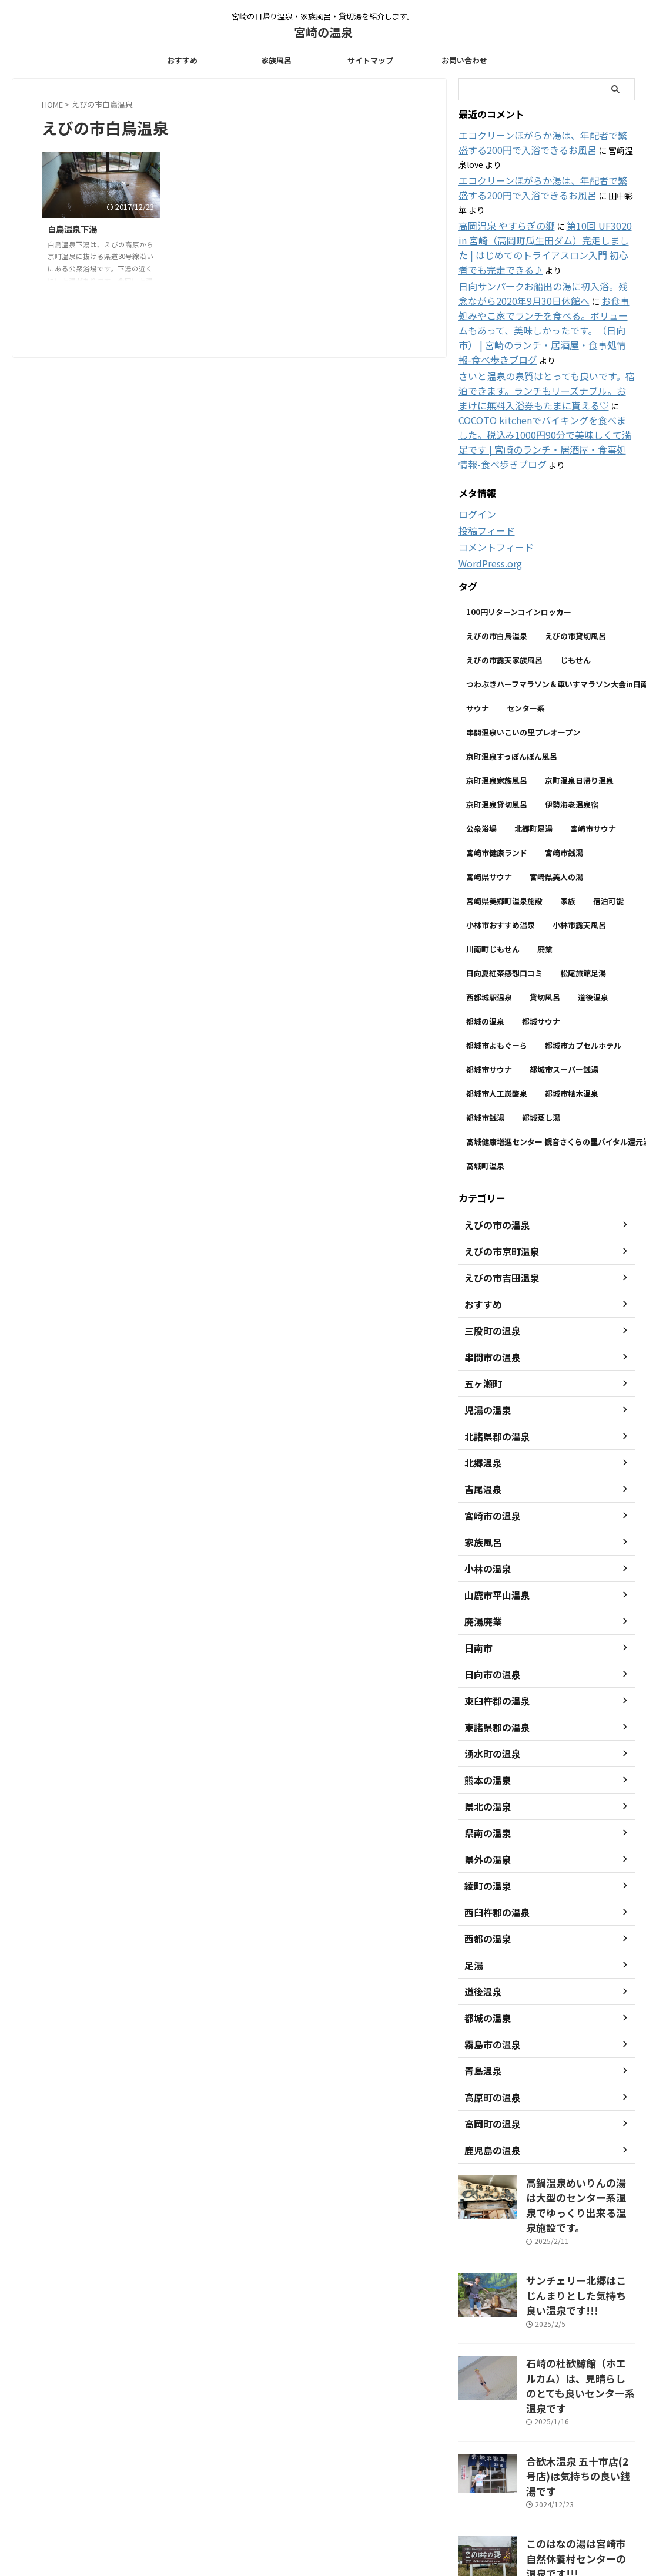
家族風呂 (276, 60)
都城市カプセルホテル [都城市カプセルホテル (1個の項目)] (583, 974)
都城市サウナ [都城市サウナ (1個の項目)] (489, 998)
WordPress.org (487, 493)
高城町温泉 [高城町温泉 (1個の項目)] (485, 1094)
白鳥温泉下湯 (72, 229)
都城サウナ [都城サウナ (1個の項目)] (541, 950)
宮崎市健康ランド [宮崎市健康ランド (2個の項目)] (496, 781)
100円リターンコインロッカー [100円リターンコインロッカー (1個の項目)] (518, 540)
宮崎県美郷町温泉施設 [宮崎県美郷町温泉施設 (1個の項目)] (504, 829)
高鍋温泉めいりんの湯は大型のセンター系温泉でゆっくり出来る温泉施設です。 (579, 2123)
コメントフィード (491, 477)
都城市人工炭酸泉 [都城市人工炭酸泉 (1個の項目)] (496, 1022)
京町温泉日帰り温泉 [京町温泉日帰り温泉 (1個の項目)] (579, 709)
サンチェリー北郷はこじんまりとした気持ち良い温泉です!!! (579, 2201)
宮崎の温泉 (323, 32)
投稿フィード (483, 461)
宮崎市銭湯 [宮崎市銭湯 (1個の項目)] (564, 781)
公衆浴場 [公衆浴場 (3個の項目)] (481, 757)
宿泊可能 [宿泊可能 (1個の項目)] (608, 829)
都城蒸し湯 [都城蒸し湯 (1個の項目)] (541, 1046)
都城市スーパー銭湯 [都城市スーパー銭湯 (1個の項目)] (564, 998)
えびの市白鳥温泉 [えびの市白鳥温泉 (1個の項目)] (496, 564)
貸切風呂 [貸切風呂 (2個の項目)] (545, 926)
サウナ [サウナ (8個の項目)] (477, 637)
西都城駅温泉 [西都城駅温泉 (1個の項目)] (489, 926)
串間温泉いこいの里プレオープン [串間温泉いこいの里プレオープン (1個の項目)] (523, 661)
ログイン (474, 445)
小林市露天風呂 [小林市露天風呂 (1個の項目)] (579, 853)
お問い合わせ (464, 60)
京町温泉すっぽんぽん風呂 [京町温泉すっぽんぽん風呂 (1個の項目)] (511, 685)
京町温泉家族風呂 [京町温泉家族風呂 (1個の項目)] (496, 709)
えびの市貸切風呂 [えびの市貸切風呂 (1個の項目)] (575, 564)
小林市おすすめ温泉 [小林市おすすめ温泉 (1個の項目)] (500, 853)
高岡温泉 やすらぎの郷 (500, 195)
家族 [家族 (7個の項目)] (567, 829)
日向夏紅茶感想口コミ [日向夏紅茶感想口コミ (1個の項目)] (504, 902)
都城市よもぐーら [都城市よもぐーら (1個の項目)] (496, 974)
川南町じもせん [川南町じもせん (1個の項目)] (493, 878)
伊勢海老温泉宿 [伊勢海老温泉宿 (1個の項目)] (571, 733)
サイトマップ (370, 60)
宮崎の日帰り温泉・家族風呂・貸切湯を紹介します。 (323, 2509)
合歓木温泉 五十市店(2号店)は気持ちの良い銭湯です (578, 2350)
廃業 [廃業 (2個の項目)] (545, 878)
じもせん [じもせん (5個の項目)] (575, 589)
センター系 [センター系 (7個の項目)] (526, 637)
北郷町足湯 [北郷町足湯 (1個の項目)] (533, 757)
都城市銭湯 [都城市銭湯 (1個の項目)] (485, 1046)
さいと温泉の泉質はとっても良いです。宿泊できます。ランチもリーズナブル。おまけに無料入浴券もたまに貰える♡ (544, 340)
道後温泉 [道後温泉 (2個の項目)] (593, 926)
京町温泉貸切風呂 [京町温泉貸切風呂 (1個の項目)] (496, 733)
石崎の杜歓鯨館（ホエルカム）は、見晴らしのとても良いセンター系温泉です (579, 2278)
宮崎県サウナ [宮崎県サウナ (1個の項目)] (489, 805)
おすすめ (182, 60)
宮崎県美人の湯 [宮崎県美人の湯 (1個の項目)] (556, 805)
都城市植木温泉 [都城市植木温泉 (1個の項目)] (571, 1022)
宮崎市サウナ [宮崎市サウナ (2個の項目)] (593, 757)
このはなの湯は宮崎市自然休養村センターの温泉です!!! (579, 2414)
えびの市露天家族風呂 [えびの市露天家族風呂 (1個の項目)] (504, 589)
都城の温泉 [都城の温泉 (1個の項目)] (485, 950)
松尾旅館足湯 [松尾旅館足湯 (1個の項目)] (583, 902)
